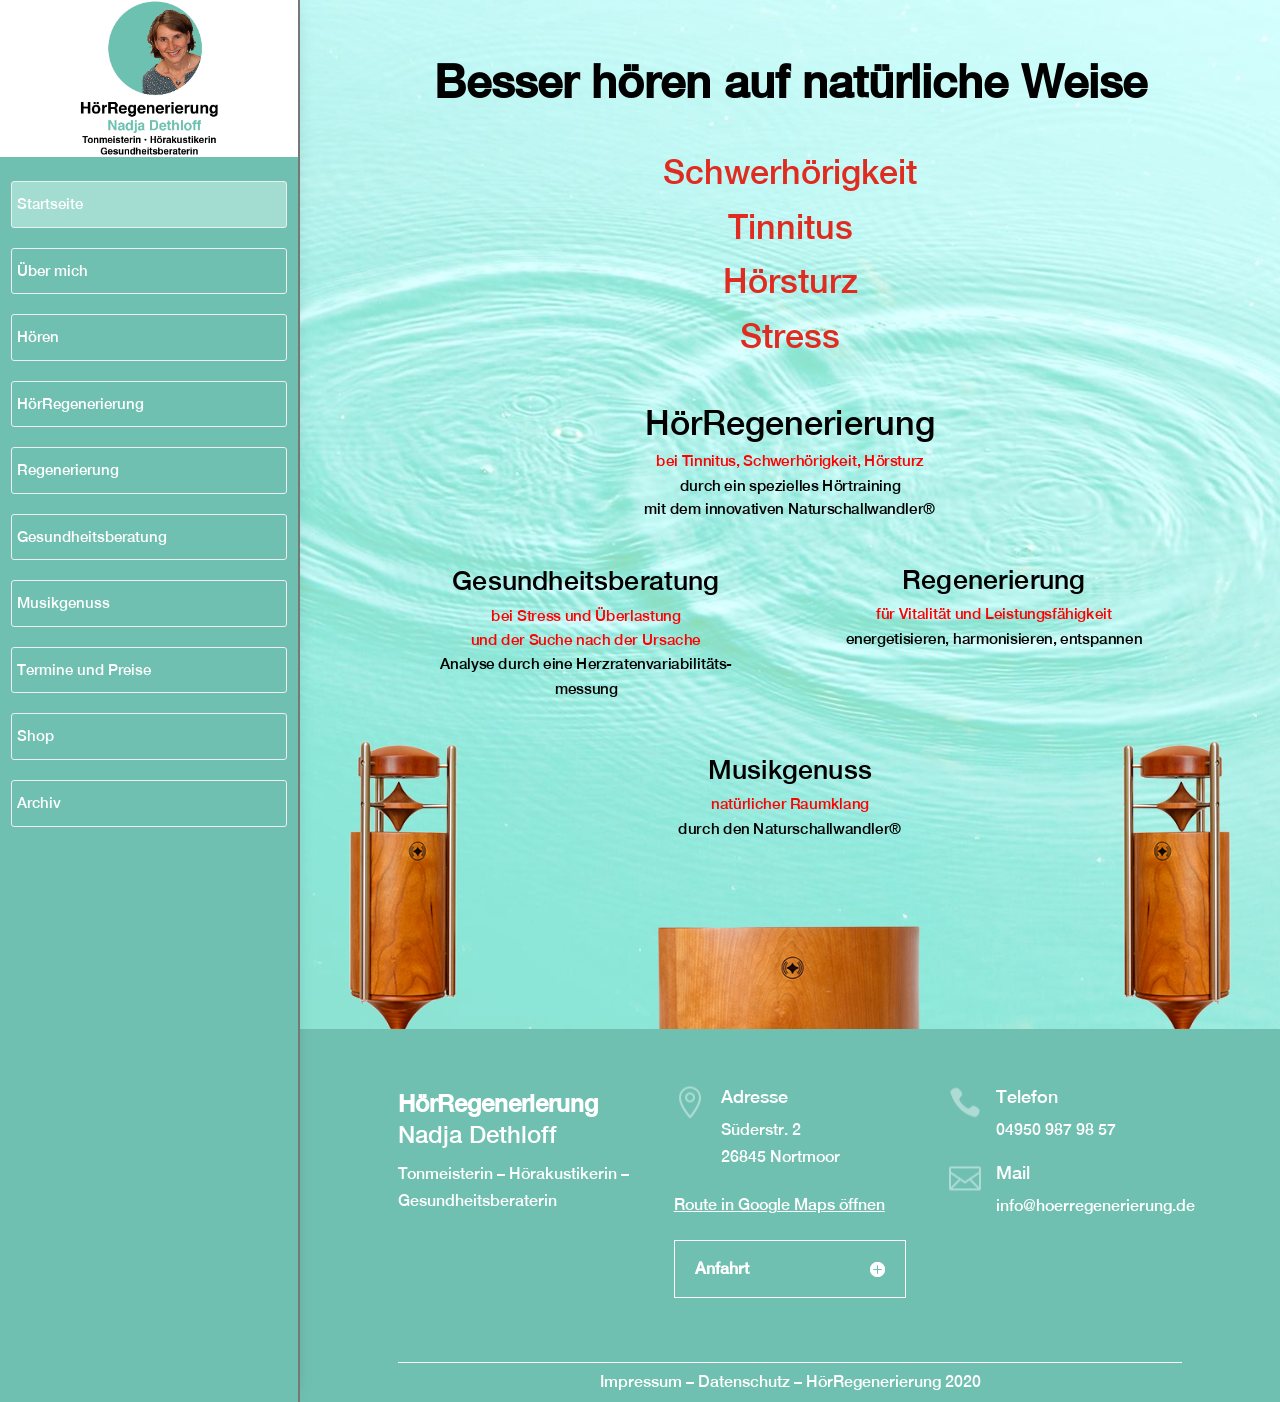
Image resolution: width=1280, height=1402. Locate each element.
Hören (38, 336)
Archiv (39, 802)
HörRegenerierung (80, 403)
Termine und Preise (84, 669)
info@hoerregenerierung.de (1095, 1205)
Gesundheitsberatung (92, 536)
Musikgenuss (63, 602)
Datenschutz (746, 1381)
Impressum (641, 1381)
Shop (35, 735)
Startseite (50, 203)
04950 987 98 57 (1056, 1129)
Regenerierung (68, 469)
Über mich (52, 270)
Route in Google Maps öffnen (779, 1204)
